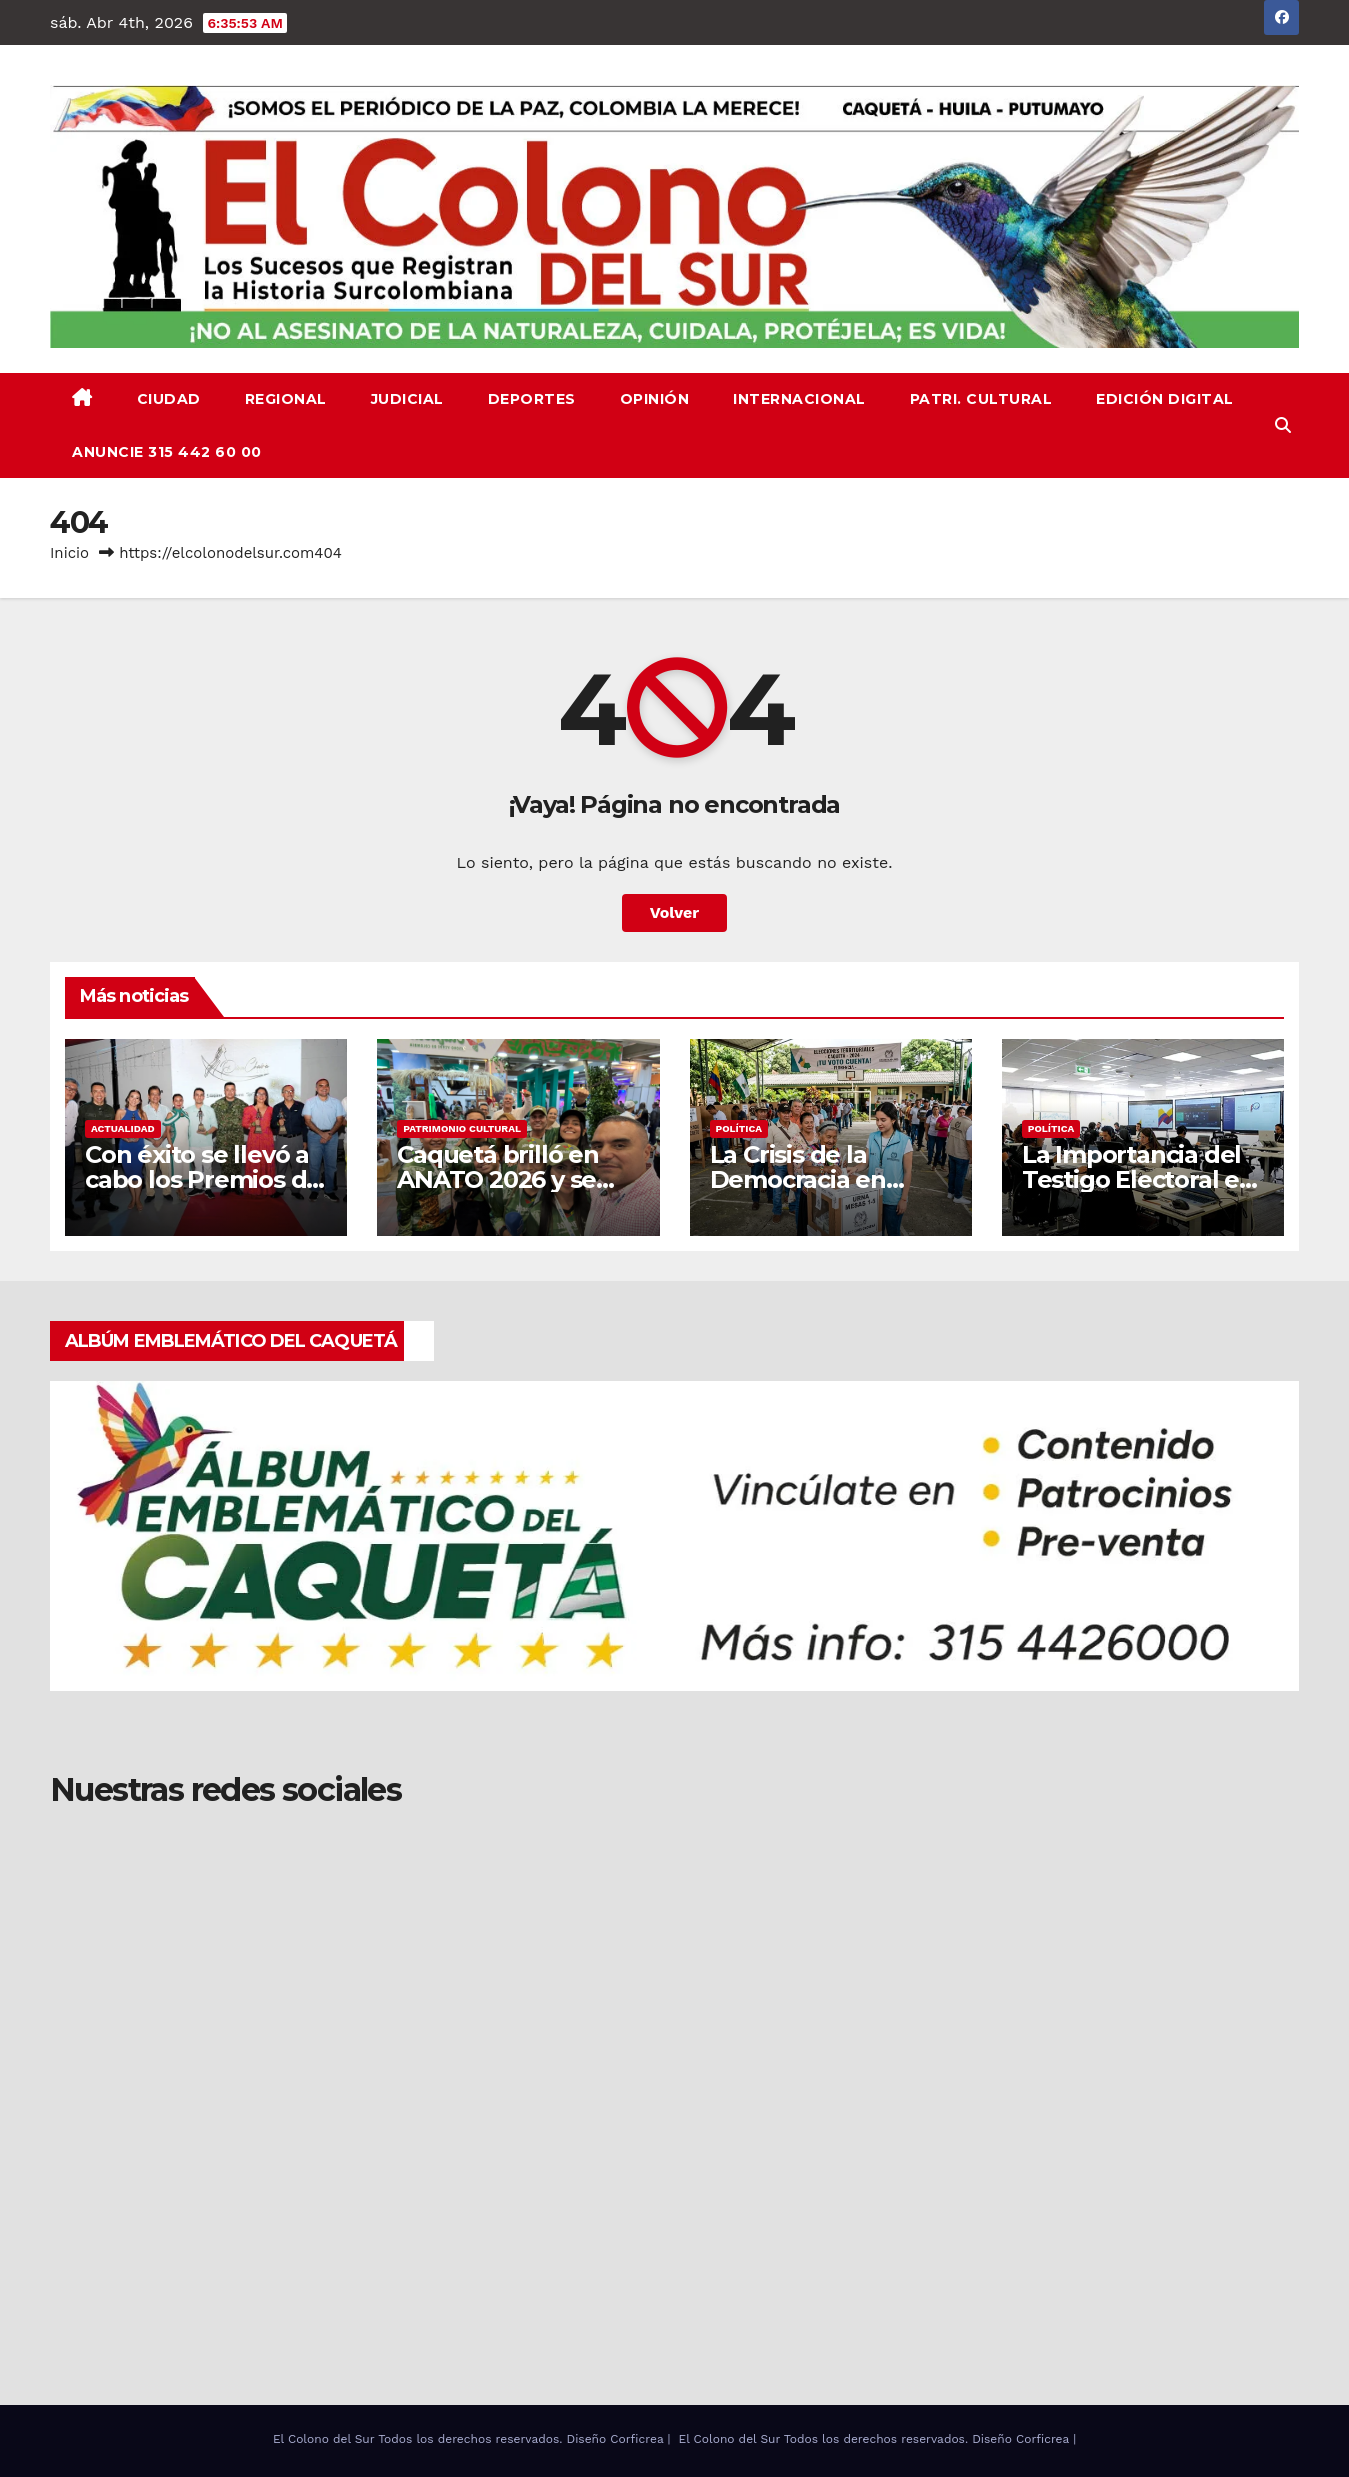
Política (739, 1128)
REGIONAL (286, 399)
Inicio (69, 553)
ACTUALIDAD (123, 1128)
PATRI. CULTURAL (981, 399)
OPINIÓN (655, 399)
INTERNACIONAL (799, 399)
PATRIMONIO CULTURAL (462, 1128)
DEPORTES (532, 399)
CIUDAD (169, 399)
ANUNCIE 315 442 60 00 (167, 452)
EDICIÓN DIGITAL (1165, 399)
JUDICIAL (407, 399)
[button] (1283, 425)
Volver (675, 912)
